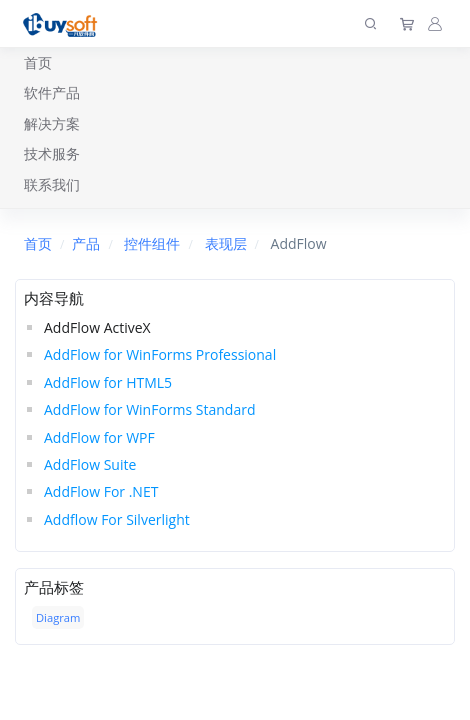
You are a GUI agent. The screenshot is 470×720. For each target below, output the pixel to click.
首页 (38, 62)
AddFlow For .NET (101, 491)
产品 (86, 243)
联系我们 (52, 184)
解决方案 (52, 123)
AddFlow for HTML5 (108, 382)
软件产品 (52, 92)
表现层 (226, 243)
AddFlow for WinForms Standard (150, 409)
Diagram (58, 617)
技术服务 (52, 153)
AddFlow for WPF (99, 437)
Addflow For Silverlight (117, 519)
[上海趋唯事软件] (64, 23)
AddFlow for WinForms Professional (160, 354)
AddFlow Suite (90, 464)
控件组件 (152, 243)
